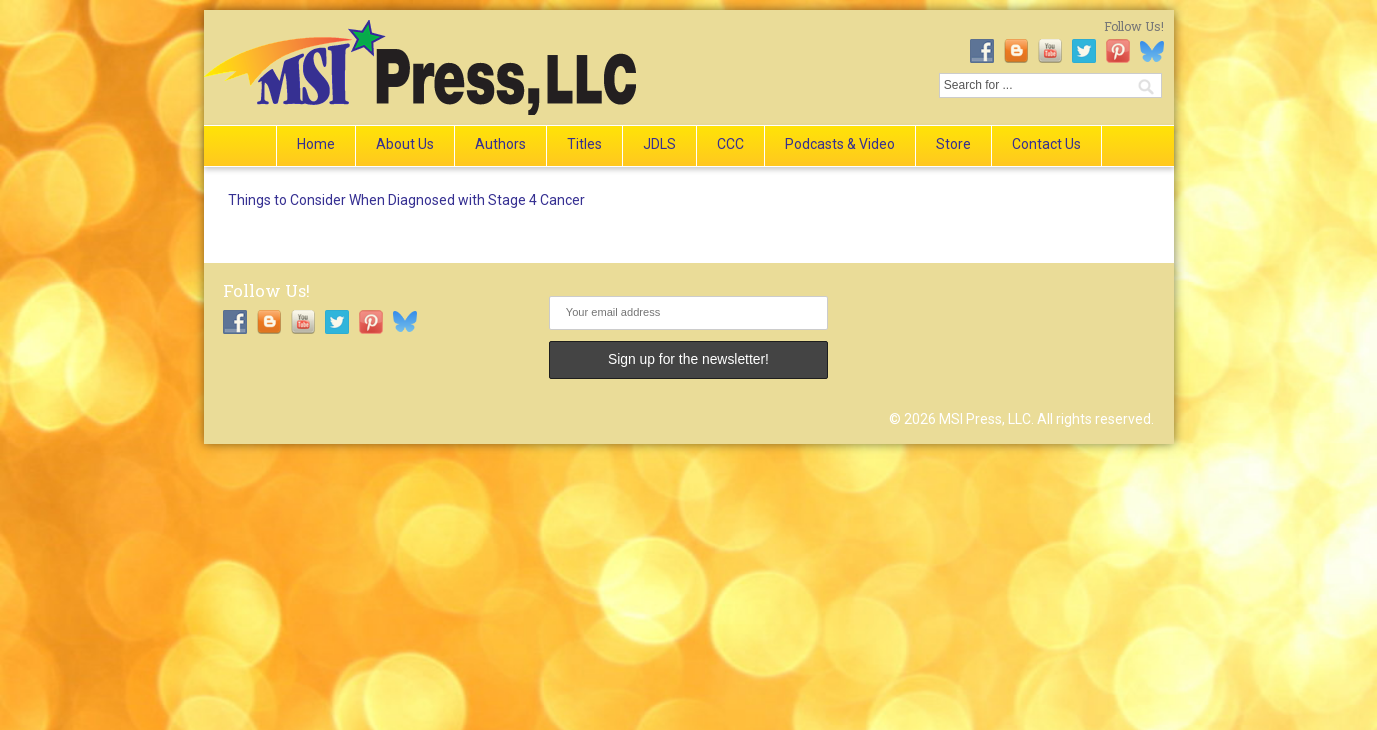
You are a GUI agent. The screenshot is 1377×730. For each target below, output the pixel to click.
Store (953, 144)
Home (316, 144)
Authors (500, 144)
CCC (730, 144)
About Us (405, 144)
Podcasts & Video (840, 144)
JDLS (659, 144)
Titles (584, 144)
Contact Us (1046, 144)
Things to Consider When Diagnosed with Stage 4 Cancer (406, 200)
